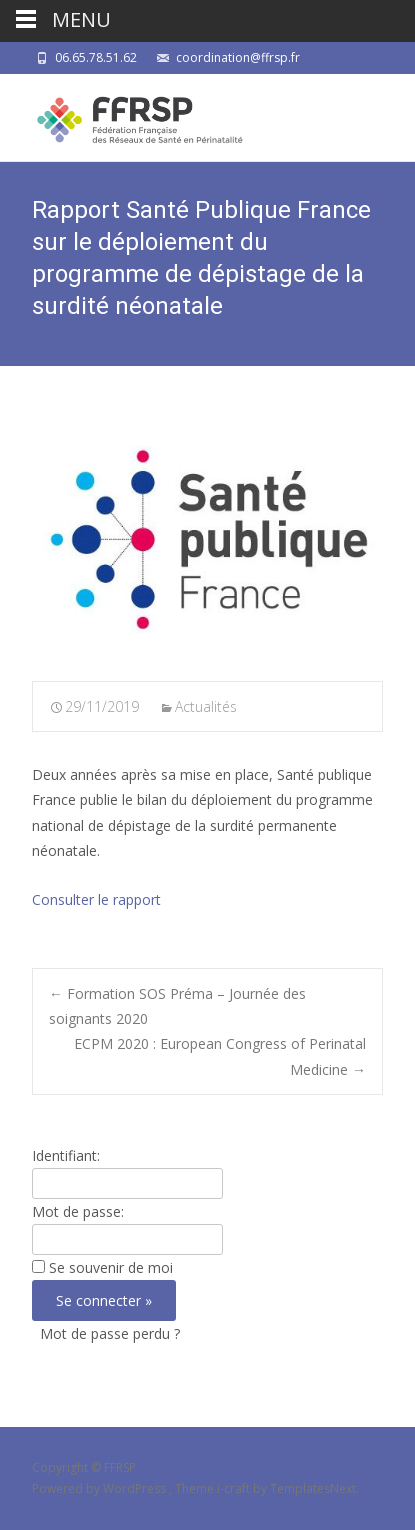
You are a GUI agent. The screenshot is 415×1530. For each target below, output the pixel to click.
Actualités (206, 706)
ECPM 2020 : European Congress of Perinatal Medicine (220, 1056)
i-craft (235, 1488)
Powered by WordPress (100, 1488)
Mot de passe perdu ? (110, 1333)
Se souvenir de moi (111, 1267)
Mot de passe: (78, 1211)
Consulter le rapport (96, 899)
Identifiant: (66, 1155)
